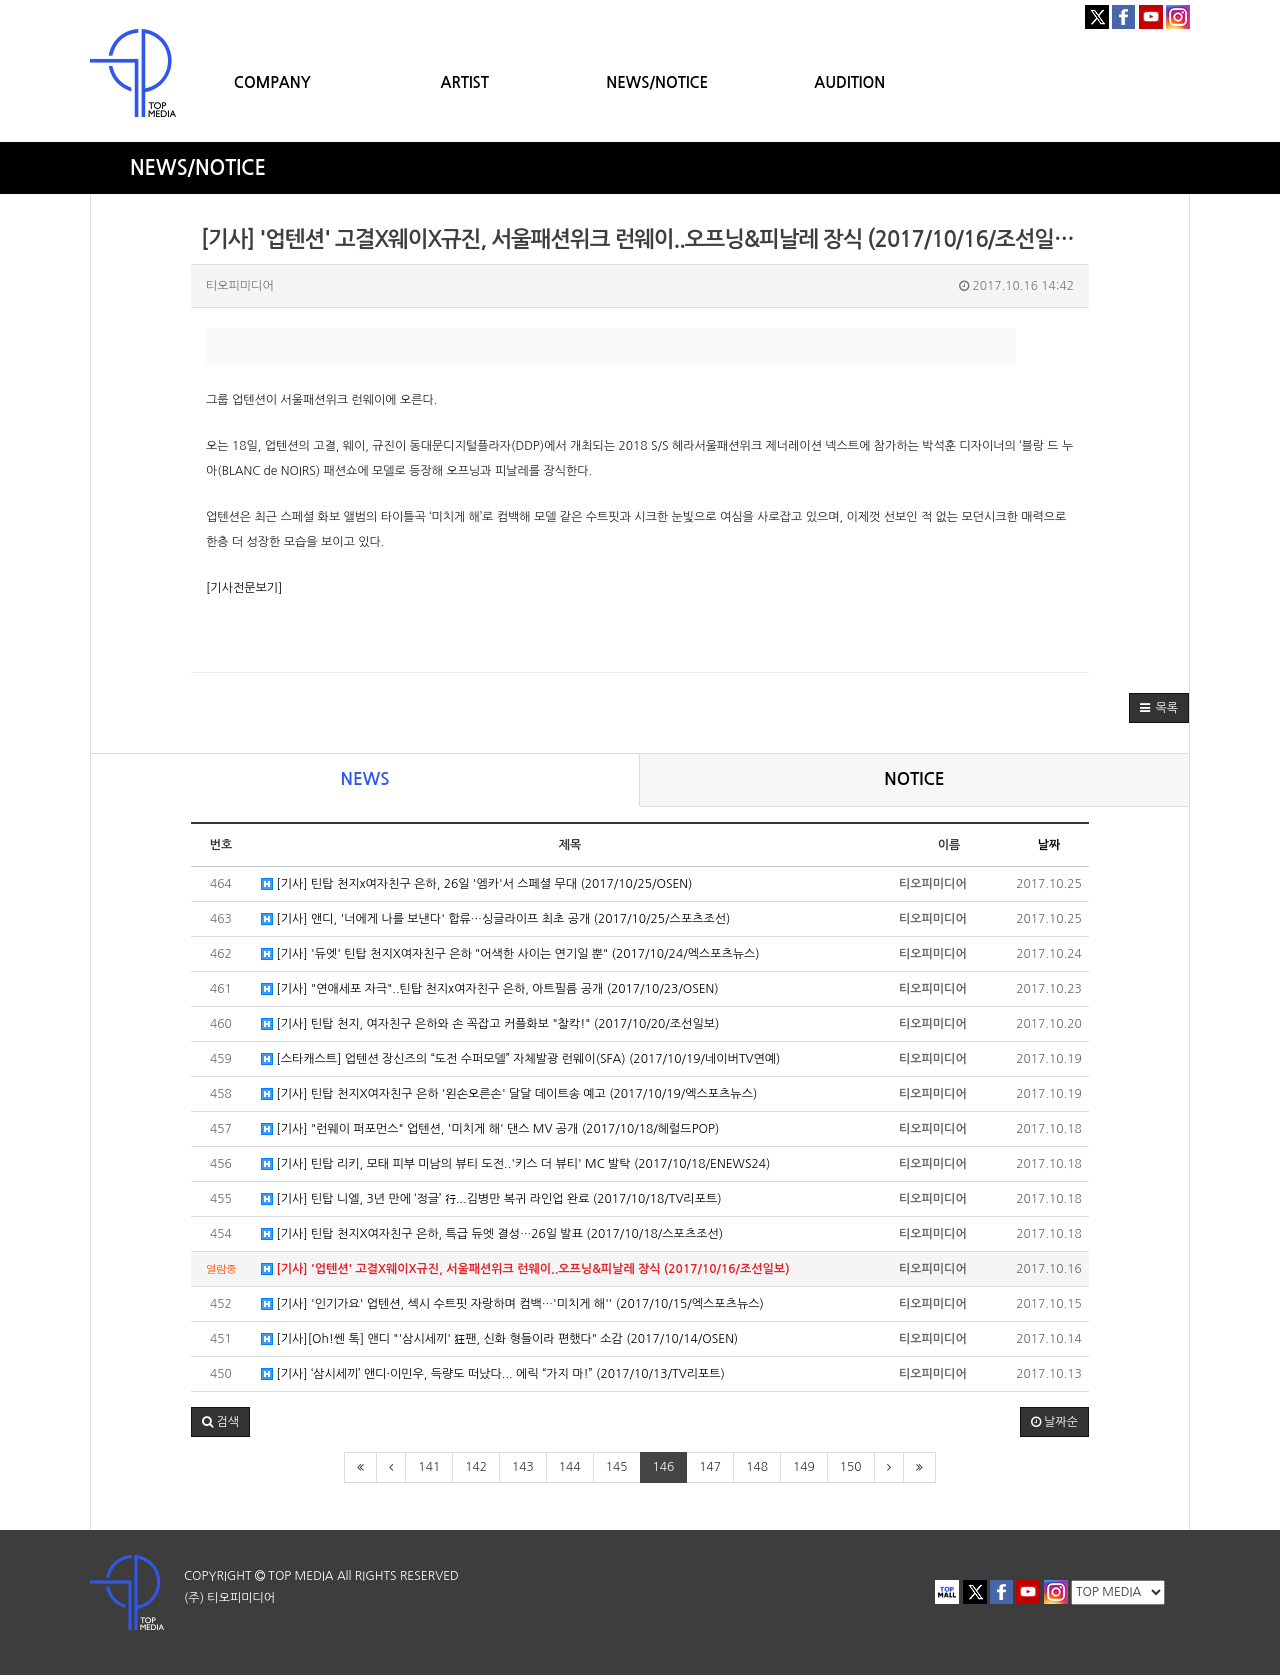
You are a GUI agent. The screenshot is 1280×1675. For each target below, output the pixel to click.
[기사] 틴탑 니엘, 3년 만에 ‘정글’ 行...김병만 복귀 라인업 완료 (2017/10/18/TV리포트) (491, 1199)
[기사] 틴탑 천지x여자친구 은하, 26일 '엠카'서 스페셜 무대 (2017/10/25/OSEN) (476, 884)
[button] (1159, 708)
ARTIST (465, 82)
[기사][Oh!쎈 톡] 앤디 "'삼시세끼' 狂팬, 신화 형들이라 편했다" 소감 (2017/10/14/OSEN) (499, 1339)
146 (664, 1467)
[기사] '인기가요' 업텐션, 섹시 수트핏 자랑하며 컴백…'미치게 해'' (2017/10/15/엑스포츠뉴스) (512, 1304)
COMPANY (272, 82)
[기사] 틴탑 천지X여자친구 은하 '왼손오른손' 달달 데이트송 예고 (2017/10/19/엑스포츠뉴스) (509, 1094)
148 (757, 1467)
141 (429, 1467)
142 (476, 1467)
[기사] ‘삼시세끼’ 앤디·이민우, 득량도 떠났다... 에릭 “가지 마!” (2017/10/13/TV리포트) (493, 1374)
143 (523, 1467)
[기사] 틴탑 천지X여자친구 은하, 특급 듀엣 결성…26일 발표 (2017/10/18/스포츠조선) (492, 1234)
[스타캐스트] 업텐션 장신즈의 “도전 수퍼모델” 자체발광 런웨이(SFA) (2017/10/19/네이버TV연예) (520, 1059)
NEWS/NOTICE (657, 82)
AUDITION (849, 82)
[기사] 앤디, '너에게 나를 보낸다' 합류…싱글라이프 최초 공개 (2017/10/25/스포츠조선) (495, 919)
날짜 (1049, 845)
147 (710, 1467)
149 (804, 1467)
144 (570, 1467)
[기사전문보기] (244, 588)
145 (617, 1467)
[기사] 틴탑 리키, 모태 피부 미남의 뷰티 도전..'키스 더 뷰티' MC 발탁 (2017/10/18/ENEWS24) (515, 1164)
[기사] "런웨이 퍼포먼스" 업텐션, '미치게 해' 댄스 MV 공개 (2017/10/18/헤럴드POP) (490, 1129)
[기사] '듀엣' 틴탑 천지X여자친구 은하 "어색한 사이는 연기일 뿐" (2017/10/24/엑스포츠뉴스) (510, 954)
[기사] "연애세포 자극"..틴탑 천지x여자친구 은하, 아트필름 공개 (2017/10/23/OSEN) (490, 989)
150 (851, 1467)
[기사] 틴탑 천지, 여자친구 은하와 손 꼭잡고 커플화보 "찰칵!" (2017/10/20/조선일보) (490, 1024)
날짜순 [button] (1054, 1422)
